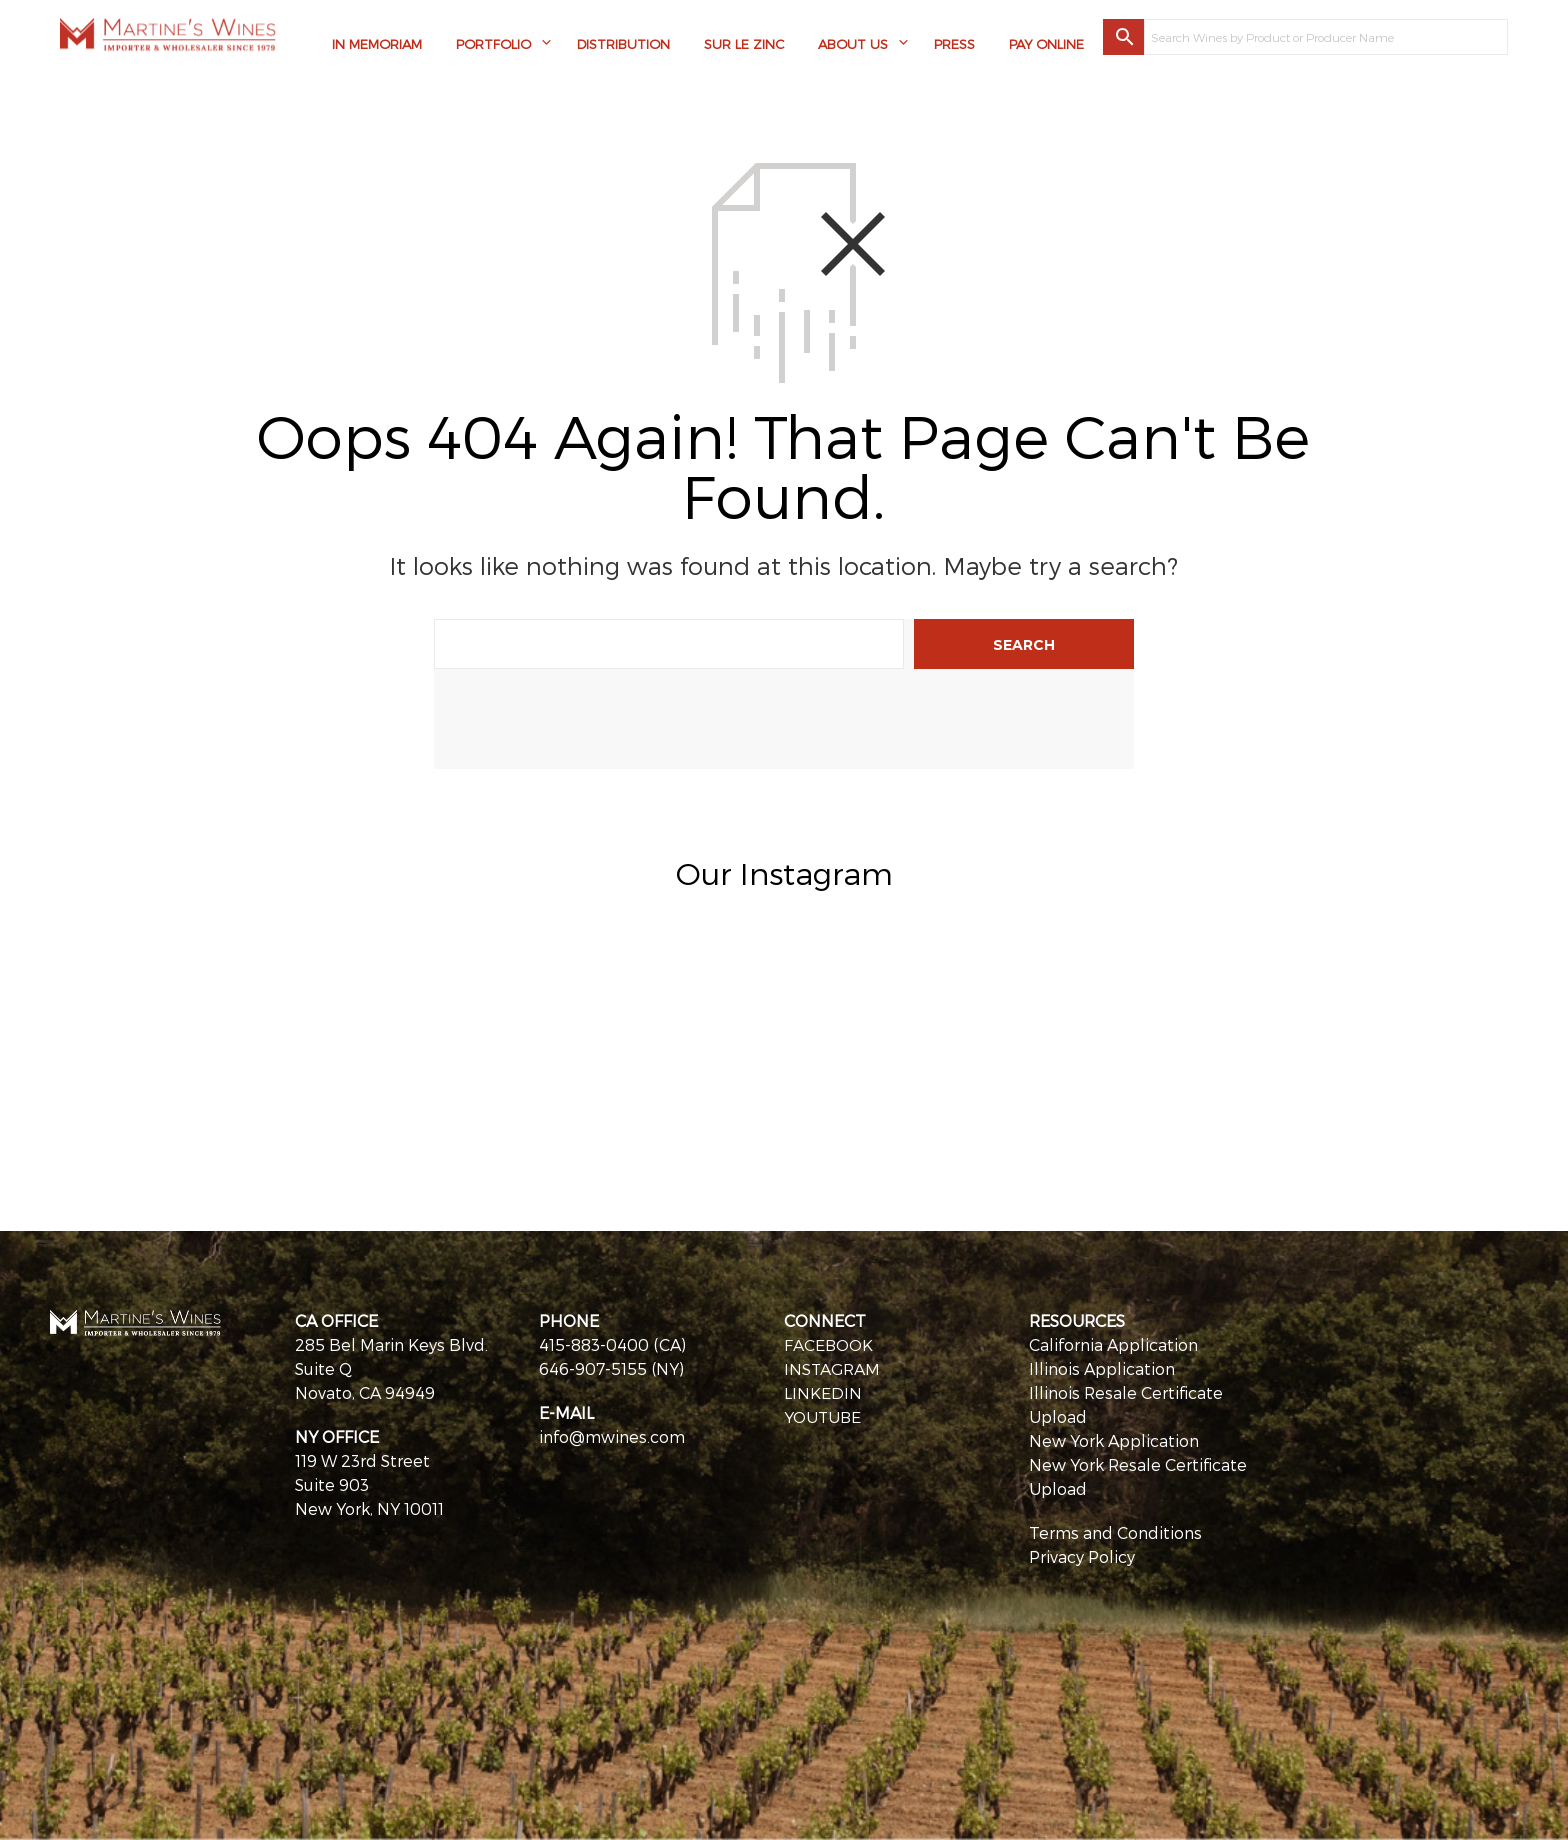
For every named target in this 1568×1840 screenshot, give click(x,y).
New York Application (1114, 1440)
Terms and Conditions (1115, 1532)
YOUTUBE (823, 1416)
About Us (853, 45)
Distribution (623, 45)
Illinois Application (1102, 1368)
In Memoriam (377, 45)
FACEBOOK (829, 1344)
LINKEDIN (823, 1392)
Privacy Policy (1082, 1556)
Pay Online (1046, 45)
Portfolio (493, 45)
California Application (1113, 1344)
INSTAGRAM (832, 1368)
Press (954, 45)
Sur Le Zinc (744, 45)
